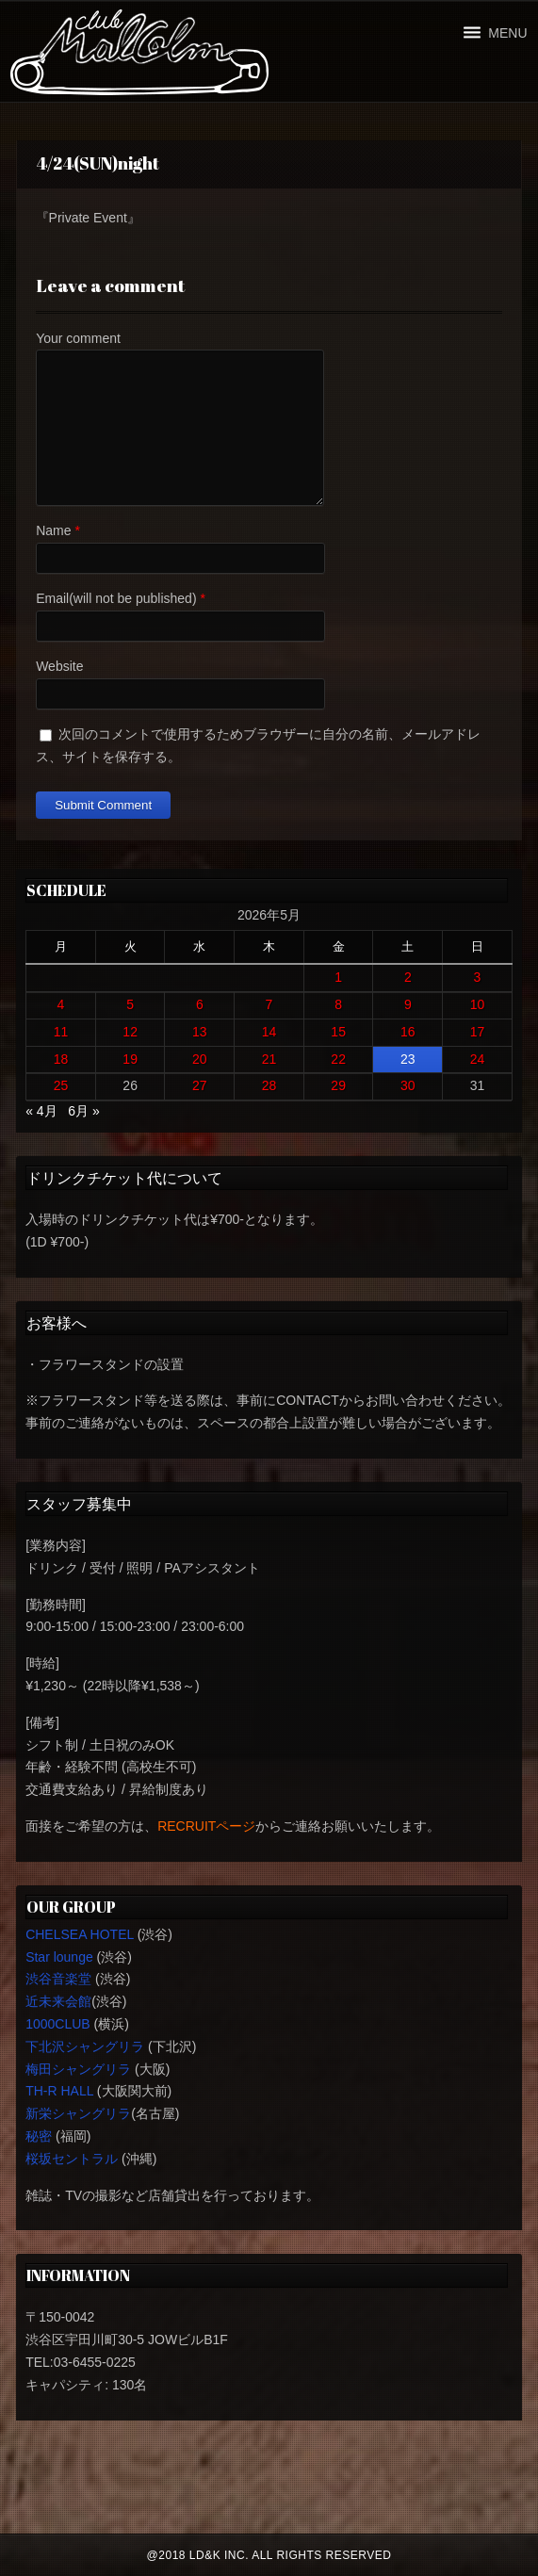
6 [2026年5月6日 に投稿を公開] (200, 1004)
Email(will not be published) (116, 598)
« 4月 (41, 1110)
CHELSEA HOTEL (79, 1934)
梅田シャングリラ (78, 2069)
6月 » (83, 1110)
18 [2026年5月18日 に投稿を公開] (61, 1059)
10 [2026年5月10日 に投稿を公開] (477, 1004)
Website (59, 666)
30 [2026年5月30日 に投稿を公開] (408, 1085)
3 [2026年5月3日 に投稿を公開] (477, 977)
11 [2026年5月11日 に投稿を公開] (61, 1031)
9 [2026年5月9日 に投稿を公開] (408, 1004)
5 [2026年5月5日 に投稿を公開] (130, 1004)
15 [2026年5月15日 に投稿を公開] (338, 1031)
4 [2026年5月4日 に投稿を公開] (61, 1004)
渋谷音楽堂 (58, 1978)
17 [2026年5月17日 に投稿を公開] (477, 1031)
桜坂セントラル (71, 2158)
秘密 (38, 2136)
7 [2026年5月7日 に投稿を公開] (269, 1004)
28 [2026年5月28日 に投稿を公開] (269, 1085)
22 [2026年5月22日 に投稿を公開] (338, 1059)
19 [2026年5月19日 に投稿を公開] (130, 1059)
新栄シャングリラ (78, 2113)
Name (53, 530)
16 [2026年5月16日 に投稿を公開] (408, 1031)
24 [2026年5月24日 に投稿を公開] (477, 1059)
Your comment (78, 338)
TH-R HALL (59, 2090)
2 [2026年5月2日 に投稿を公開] (408, 977)
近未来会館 (58, 2001)
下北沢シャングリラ (84, 2046)
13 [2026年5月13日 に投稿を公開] (199, 1031)
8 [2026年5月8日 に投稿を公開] (338, 1004)
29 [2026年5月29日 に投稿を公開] (338, 1085)
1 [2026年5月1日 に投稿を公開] (338, 977)
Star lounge (59, 1957)
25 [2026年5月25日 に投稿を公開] (61, 1085)
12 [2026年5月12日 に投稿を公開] (130, 1031)
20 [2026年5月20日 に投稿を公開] (199, 1059)
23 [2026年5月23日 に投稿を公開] (408, 1059)
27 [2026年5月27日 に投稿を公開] (199, 1085)
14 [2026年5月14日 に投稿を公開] (269, 1031)
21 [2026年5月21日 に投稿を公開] (269, 1059)
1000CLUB (57, 2023)
